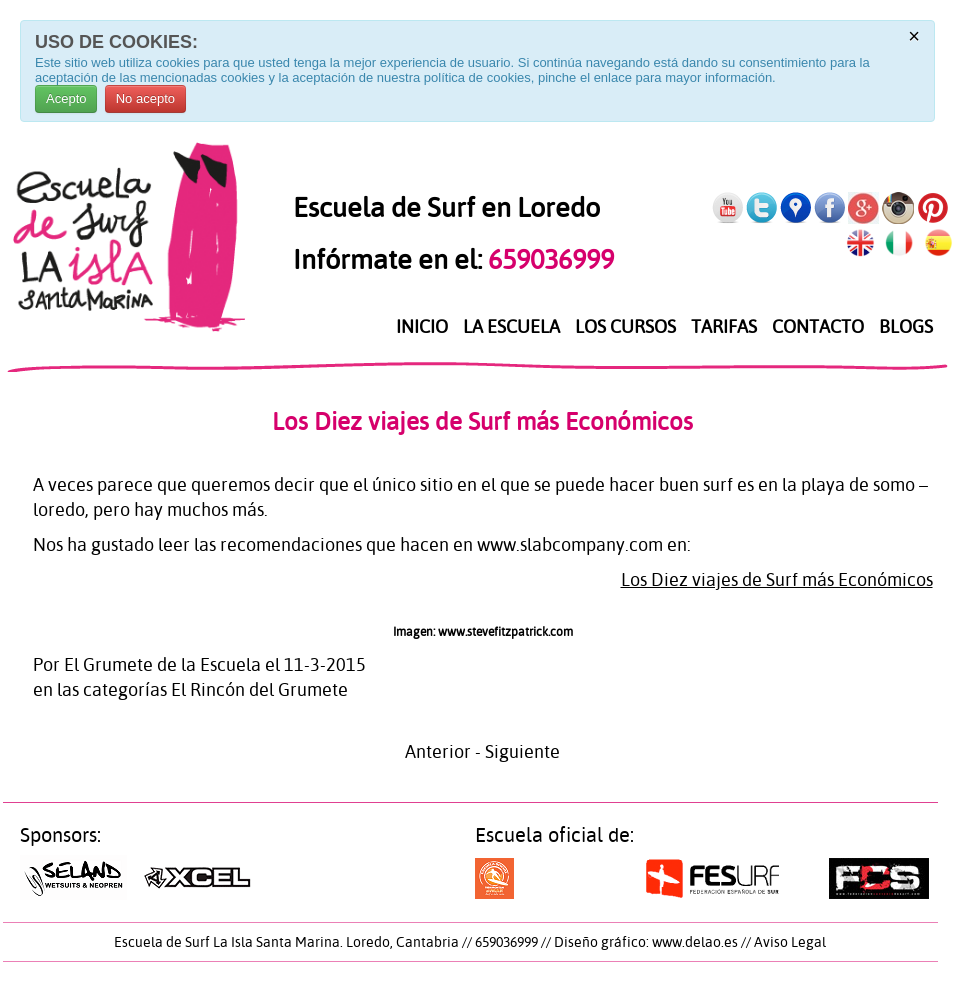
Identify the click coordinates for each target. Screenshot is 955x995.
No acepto (145, 98)
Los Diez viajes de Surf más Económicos (482, 422)
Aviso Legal (790, 942)
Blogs (906, 327)
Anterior (438, 751)
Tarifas (724, 327)
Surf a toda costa (535, 878)
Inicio (422, 327)
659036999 (548, 259)
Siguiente (522, 751)
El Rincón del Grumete (259, 689)
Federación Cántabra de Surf (879, 878)
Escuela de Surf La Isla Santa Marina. (228, 942)
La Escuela (511, 327)
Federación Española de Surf (712, 878)
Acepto (66, 98)
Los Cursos (625, 327)
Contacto (818, 327)
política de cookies (477, 77)
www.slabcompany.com (570, 544)
